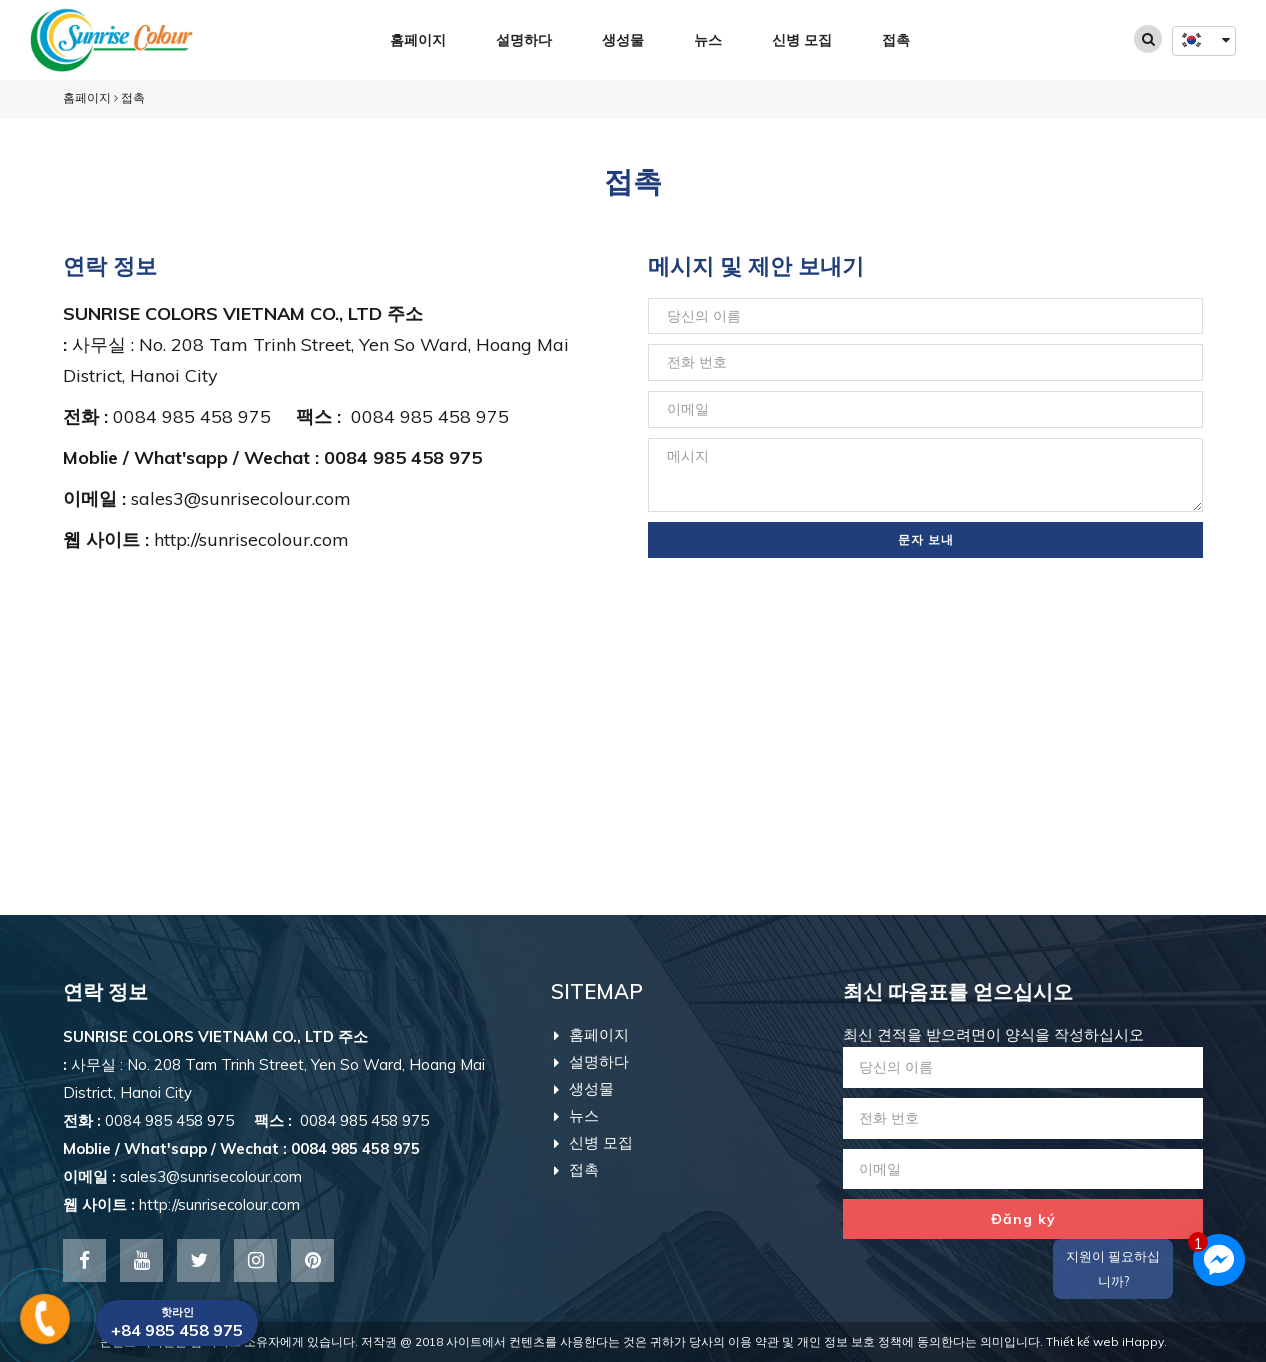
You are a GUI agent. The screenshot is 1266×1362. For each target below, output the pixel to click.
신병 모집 (802, 40)
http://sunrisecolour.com (251, 539)
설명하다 (524, 40)
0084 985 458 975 (204, 416)
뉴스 (708, 40)
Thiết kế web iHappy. (1106, 1341)
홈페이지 (418, 40)
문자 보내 (926, 539)
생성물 (623, 40)
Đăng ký (1023, 1219)
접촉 (896, 40)
